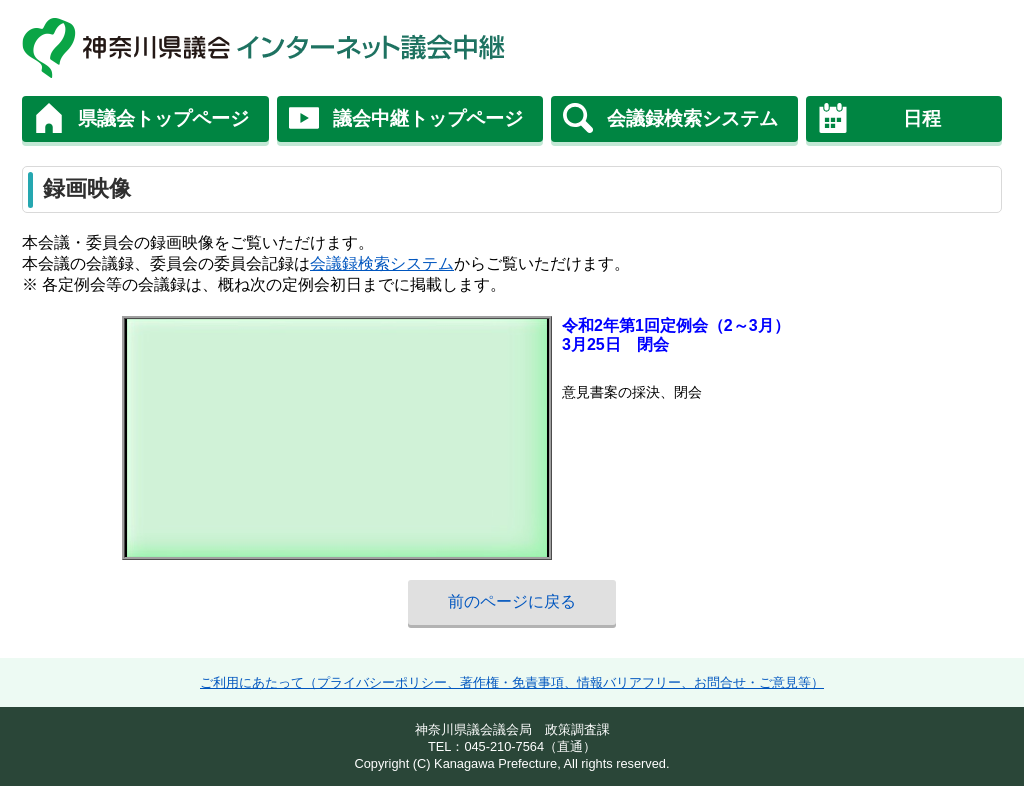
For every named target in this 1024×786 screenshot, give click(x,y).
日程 (922, 118)
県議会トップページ (163, 118)
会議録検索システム (692, 118)
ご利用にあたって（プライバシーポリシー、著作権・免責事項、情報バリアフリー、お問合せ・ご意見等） (512, 682)
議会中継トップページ (428, 118)
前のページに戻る (512, 601)
